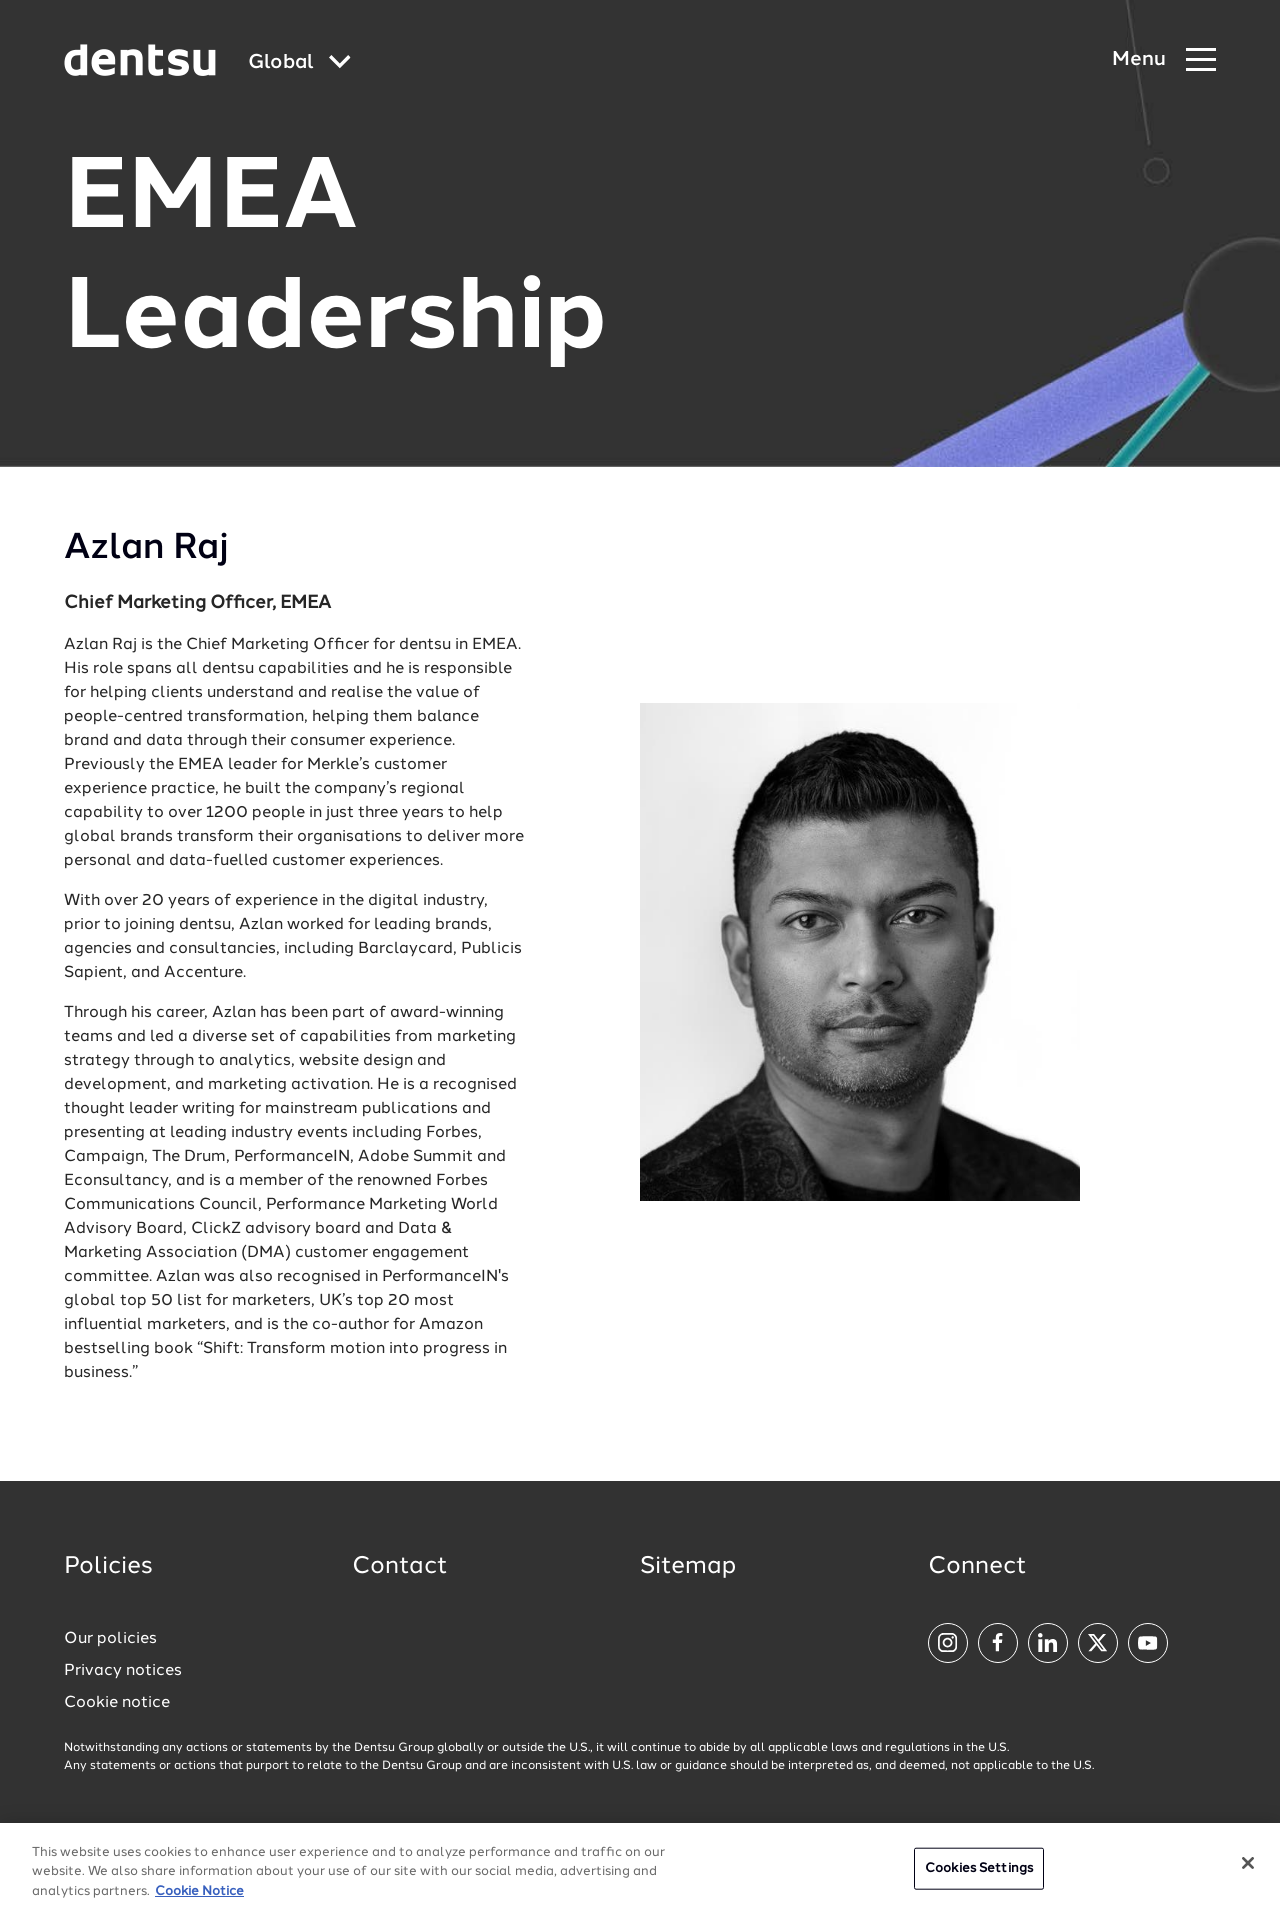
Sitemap (688, 1567)
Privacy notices (123, 1671)
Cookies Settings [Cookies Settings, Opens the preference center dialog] (979, 1876)
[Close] (1248, 1871)
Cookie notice (117, 1703)
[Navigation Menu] (1164, 60)
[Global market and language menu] (299, 63)
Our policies (110, 1639)
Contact (400, 1567)
